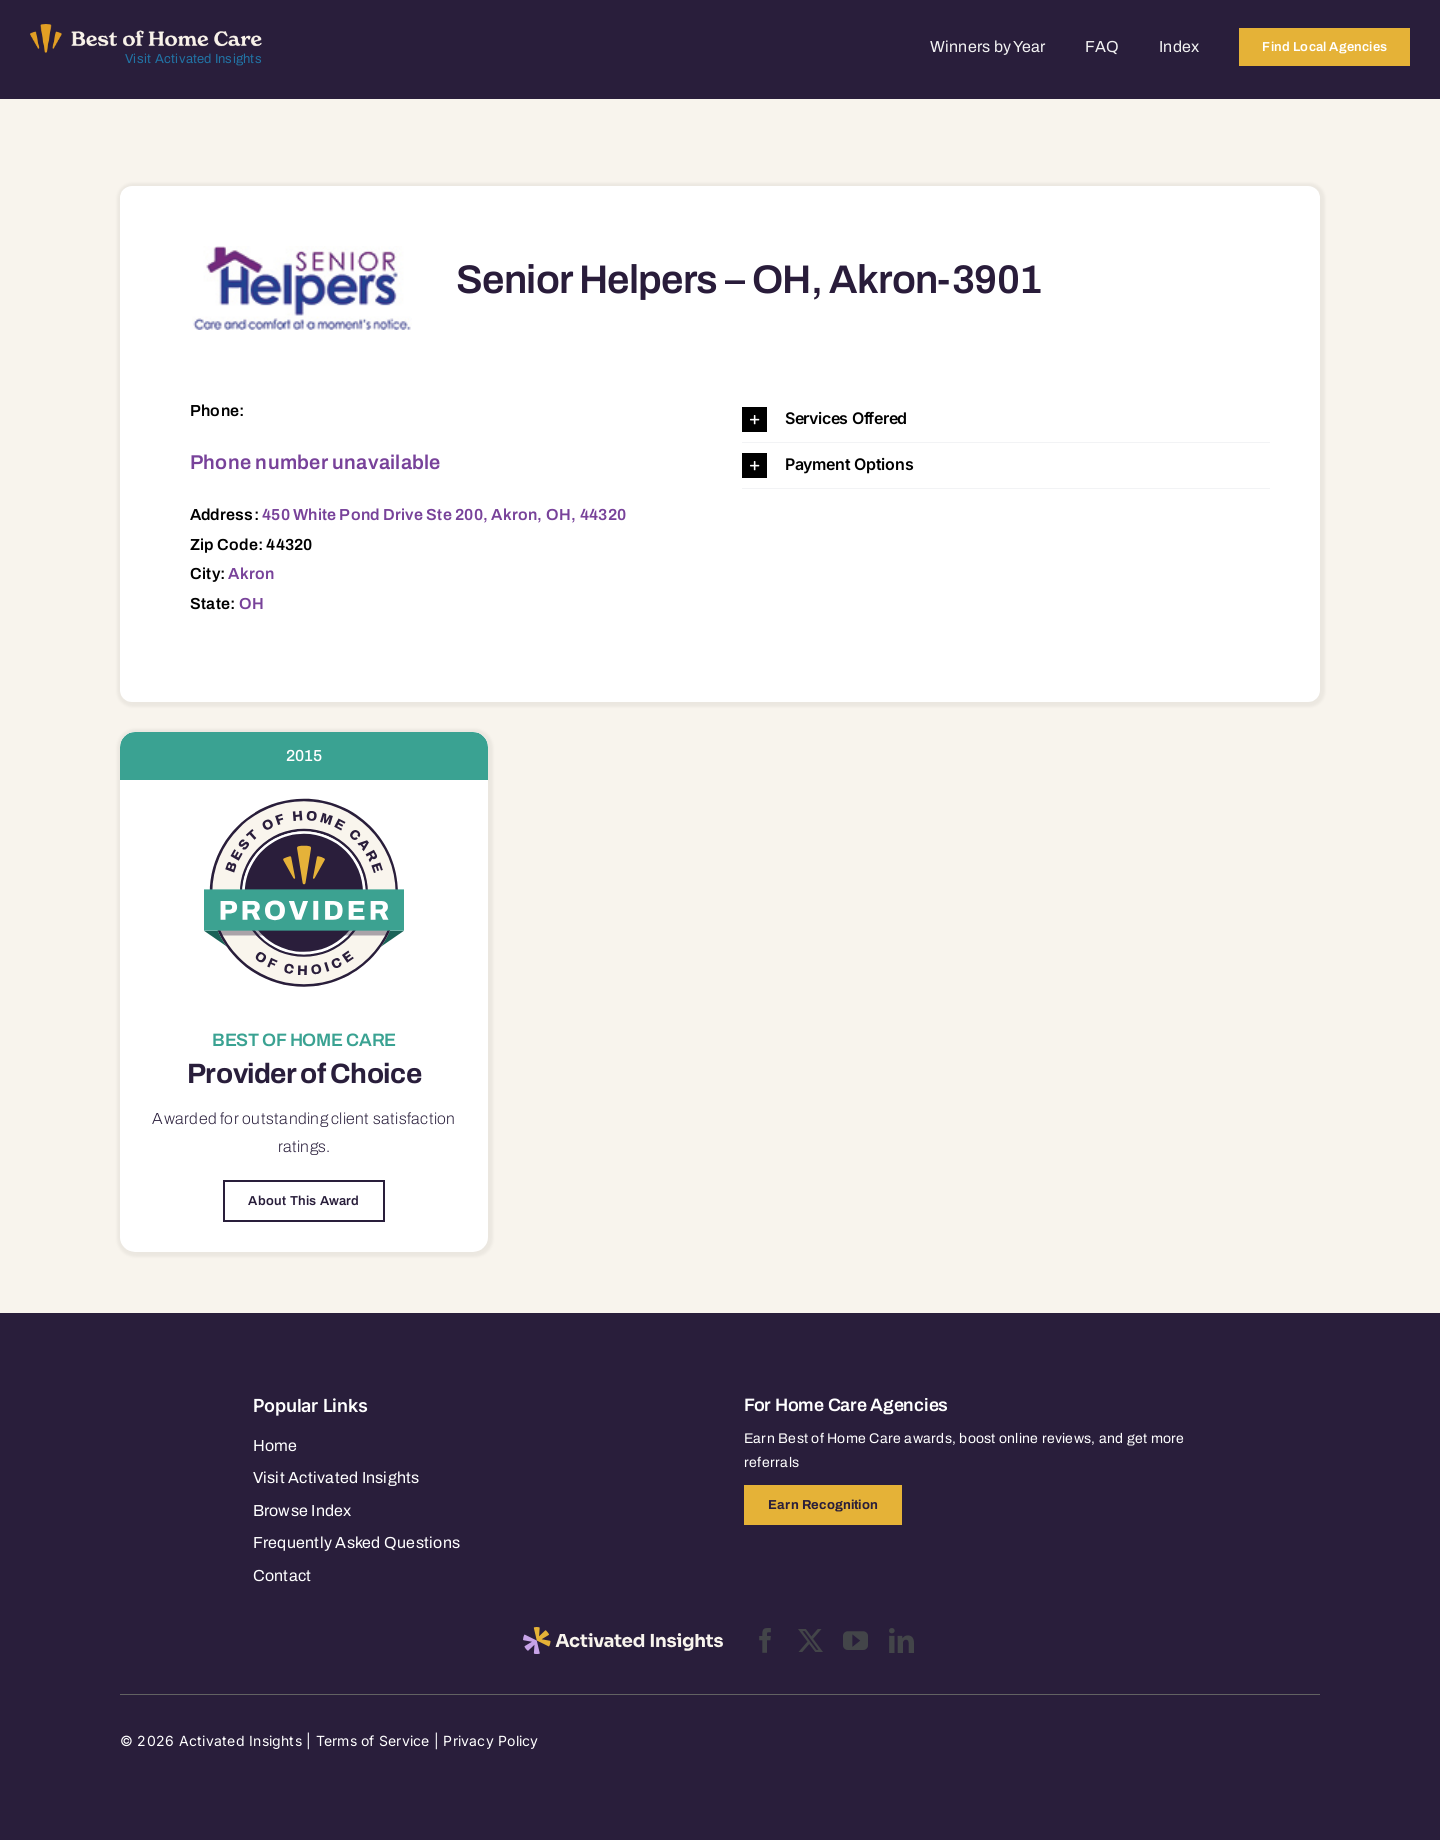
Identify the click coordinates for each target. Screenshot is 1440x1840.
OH (251, 603)
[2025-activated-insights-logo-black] (623, 1635)
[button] (1006, 419)
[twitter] (810, 1640)
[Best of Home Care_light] (146, 32)
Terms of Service (373, 1740)
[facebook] (765, 1640)
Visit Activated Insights (193, 59)
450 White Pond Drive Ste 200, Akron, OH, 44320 (444, 514)
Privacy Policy (490, 1740)
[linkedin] (901, 1640)
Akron (251, 573)
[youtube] (855, 1640)
